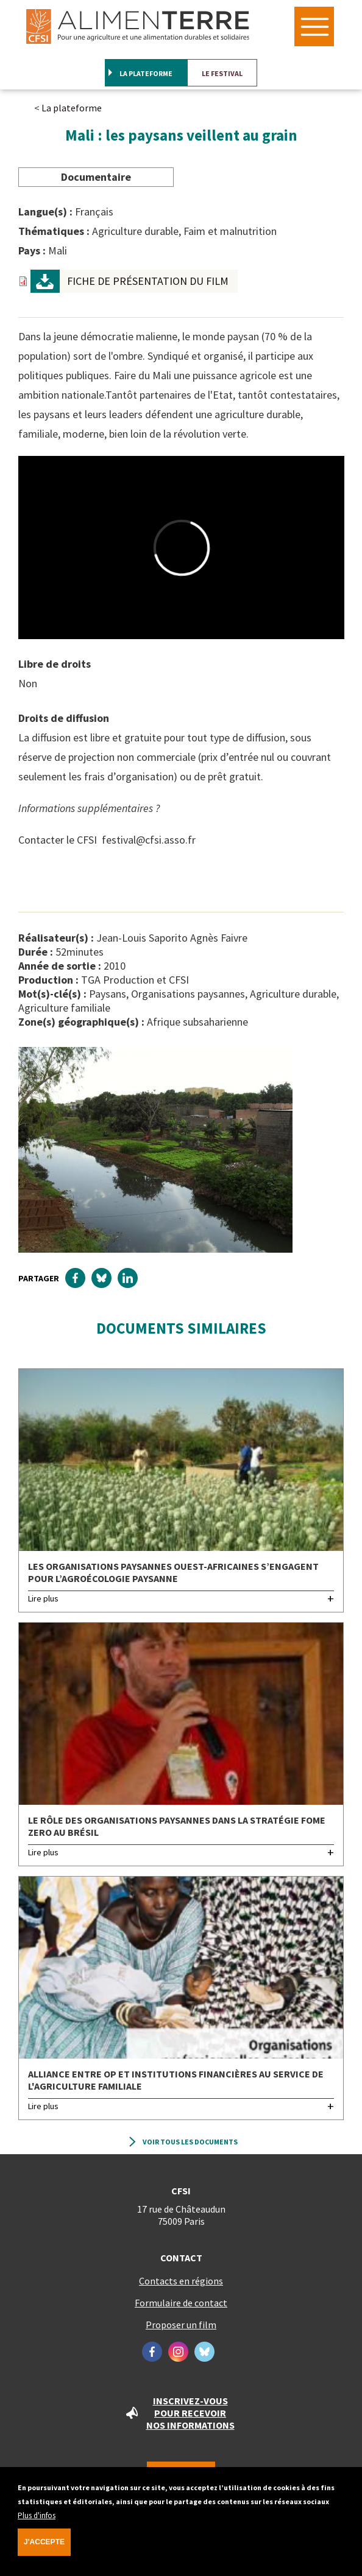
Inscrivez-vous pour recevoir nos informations (190, 2413)
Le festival (222, 73)
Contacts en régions (181, 2281)
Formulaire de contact (181, 2303)
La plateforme (145, 73)
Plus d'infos (36, 2521)
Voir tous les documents (190, 2141)
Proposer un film (181, 2325)
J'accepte (44, 2548)
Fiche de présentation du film (148, 281)
